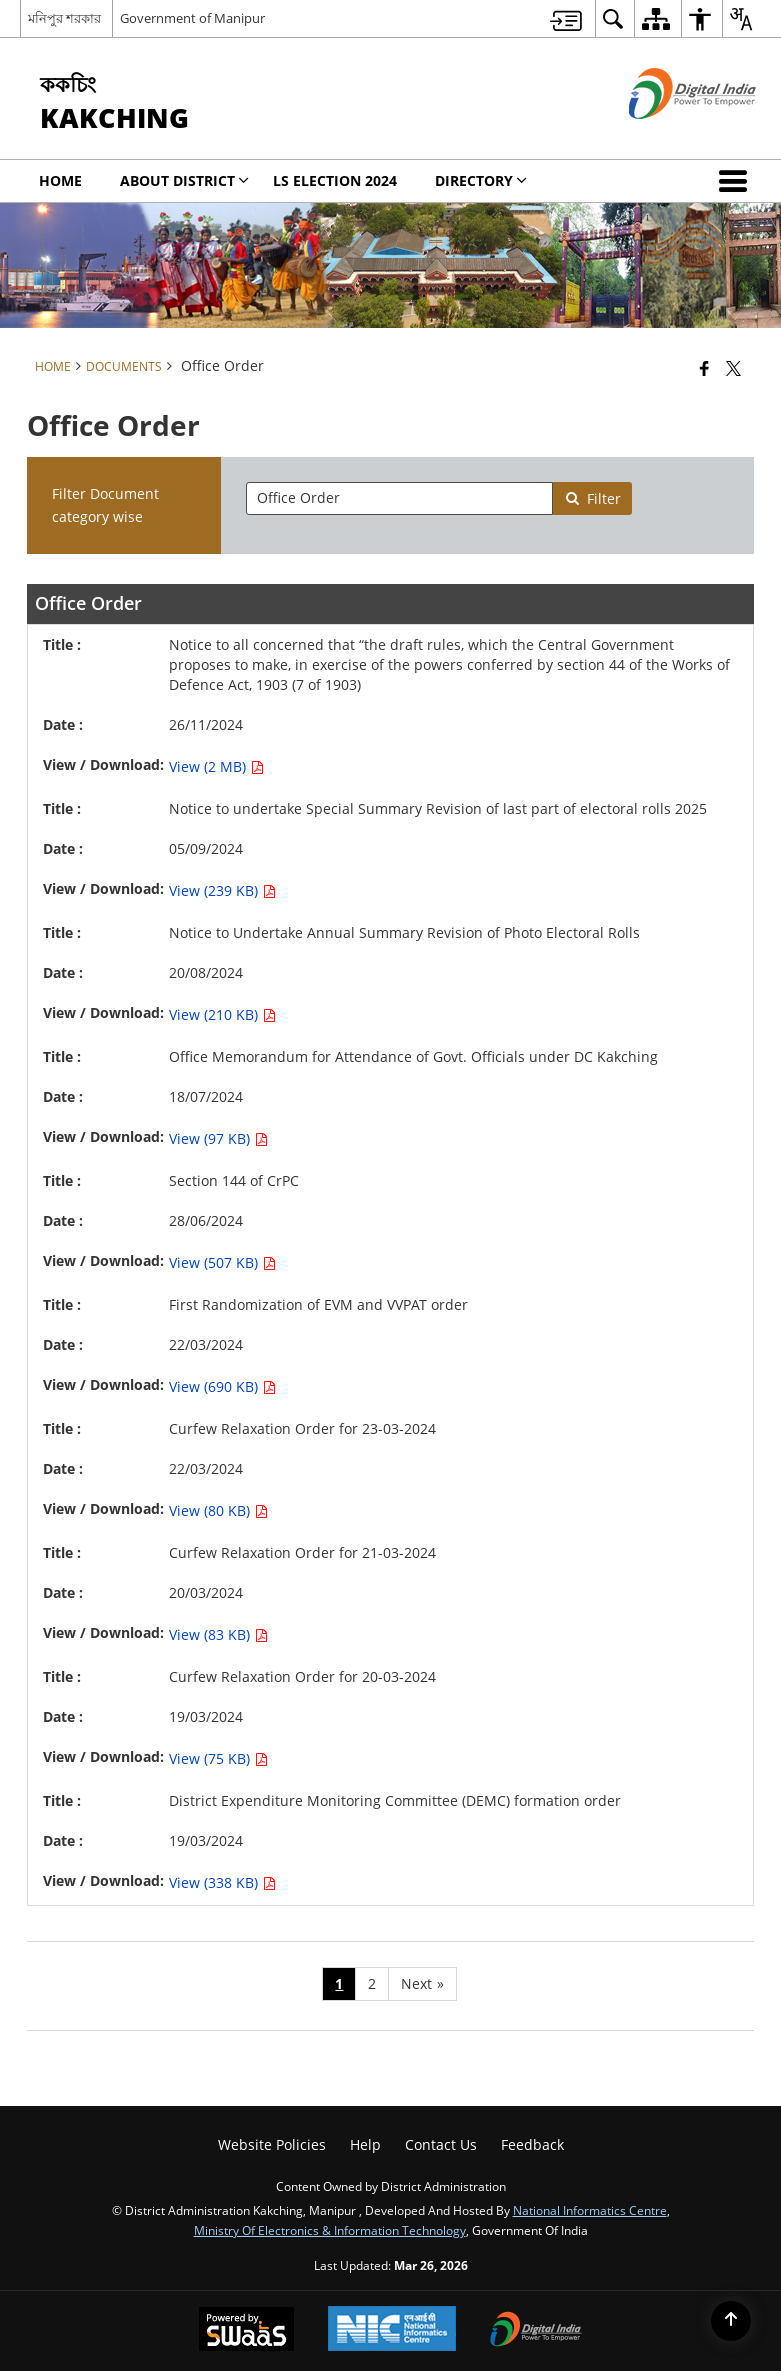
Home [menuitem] (60, 180)
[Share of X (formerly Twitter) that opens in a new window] (733, 368)
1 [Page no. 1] (339, 1983)
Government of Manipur (192, 18)
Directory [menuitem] (481, 180)
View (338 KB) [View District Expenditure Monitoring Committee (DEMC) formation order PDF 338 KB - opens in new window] (222, 1882)
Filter (593, 498)
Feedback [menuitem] (532, 2144)
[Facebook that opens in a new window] (704, 368)
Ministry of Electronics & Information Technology (330, 2230)
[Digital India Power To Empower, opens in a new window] (536, 2331)
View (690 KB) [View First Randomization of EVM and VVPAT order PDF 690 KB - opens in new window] (222, 1386)
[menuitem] (566, 18)
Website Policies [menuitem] (272, 2144)
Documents (124, 366)
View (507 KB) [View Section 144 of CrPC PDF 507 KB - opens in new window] (222, 1262)
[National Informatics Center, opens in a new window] (392, 2330)
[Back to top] (731, 2321)
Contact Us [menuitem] (441, 2144)
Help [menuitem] (365, 2144)
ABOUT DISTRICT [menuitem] (184, 180)
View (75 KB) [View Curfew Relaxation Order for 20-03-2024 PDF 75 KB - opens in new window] (218, 1758)
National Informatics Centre (590, 2210)
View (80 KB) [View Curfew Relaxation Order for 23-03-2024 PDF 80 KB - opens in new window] (218, 1510)
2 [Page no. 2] (372, 1983)
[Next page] (422, 1984)
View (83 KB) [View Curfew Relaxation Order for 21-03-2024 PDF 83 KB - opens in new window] (218, 1634)
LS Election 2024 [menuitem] (335, 180)
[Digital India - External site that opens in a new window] (667, 135)
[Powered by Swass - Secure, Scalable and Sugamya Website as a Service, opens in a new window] (246, 2331)
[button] (737, 181)
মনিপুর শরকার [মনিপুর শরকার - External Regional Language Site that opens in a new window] (64, 18)
